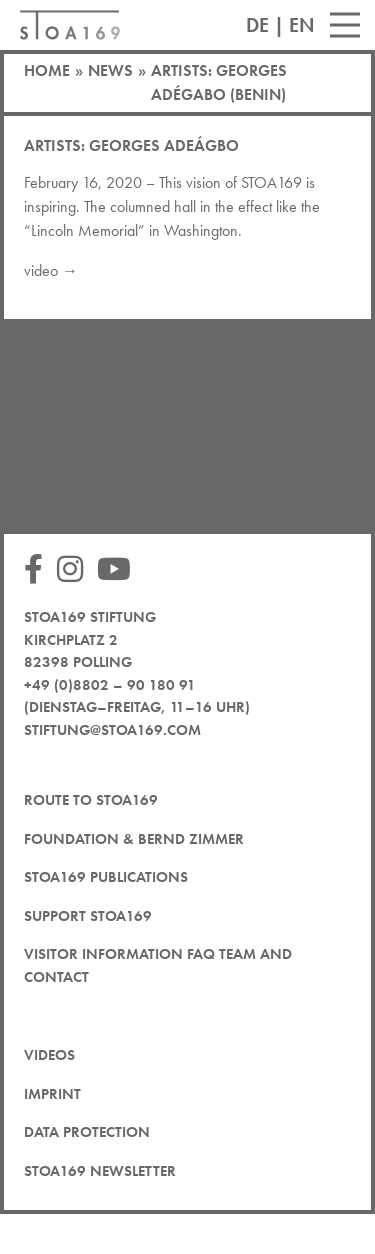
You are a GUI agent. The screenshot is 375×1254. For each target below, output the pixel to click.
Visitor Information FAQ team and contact (158, 965)
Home (47, 70)
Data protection (87, 1132)
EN (302, 25)
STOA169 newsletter (100, 1171)
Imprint (52, 1094)
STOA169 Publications (106, 877)
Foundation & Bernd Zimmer (134, 839)
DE (257, 25)
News (110, 70)
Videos (49, 1055)
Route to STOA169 (91, 800)
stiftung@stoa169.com (112, 730)
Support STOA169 (88, 916)
